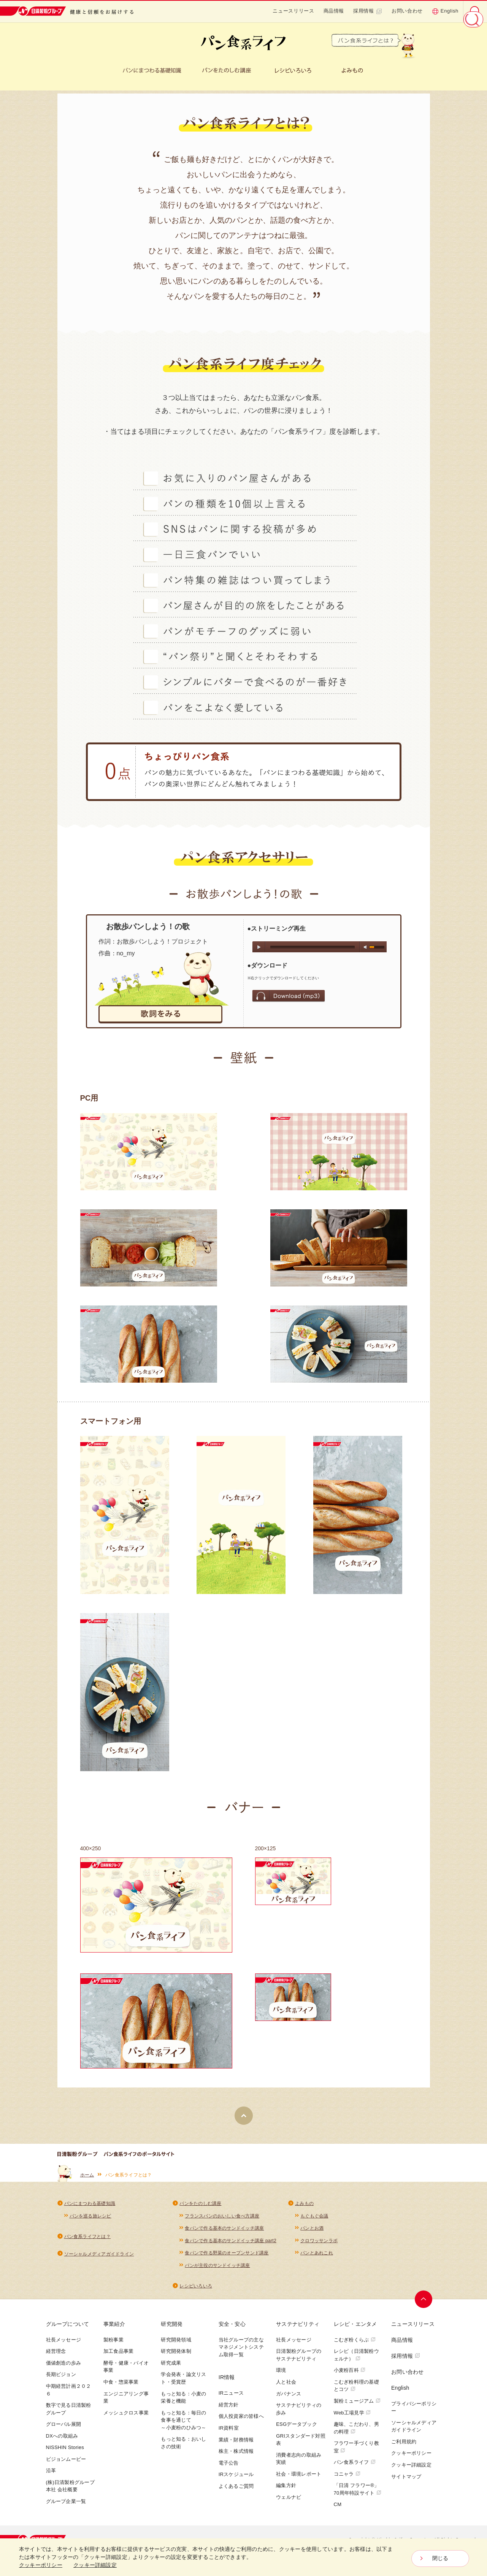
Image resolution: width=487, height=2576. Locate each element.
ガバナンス (288, 2399)
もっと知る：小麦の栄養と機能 (183, 2402)
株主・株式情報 (236, 2456)
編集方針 (286, 2490)
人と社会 (286, 2387)
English (445, 11)
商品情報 (334, 11)
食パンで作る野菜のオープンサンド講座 (226, 2257)
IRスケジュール (236, 2479)
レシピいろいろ (195, 2291)
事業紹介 (114, 2329)
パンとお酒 (312, 2232)
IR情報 (227, 2382)
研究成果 (171, 2368)
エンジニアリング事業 (126, 2402)
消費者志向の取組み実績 (298, 2463)
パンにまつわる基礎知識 (90, 2207)
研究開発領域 (176, 2345)
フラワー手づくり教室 (356, 2452)
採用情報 (367, 11)
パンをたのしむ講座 (200, 2207)
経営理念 (56, 2356)
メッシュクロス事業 (126, 2418)
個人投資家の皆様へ (241, 2421)
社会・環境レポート (298, 2479)
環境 (281, 2375)
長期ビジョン (61, 2379)
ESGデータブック (296, 2429)
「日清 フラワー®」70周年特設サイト (357, 2494)
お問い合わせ (407, 11)
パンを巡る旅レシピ (90, 2219)
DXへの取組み (62, 2441)
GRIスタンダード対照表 (300, 2444)
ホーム (87, 2178)
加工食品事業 (118, 2356)
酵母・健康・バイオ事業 (126, 2371)
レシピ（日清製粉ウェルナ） (356, 2360)
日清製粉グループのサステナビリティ (298, 2360)
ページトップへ (425, 2304)
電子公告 (229, 2468)
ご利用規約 (403, 2446)
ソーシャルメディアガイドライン (99, 2258)
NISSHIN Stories (65, 2452)
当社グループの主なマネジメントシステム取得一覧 (241, 2352)
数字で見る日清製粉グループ (68, 2414)
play (258, 949)
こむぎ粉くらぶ (355, 2345)
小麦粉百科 (350, 2375)
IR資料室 (229, 2433)
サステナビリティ (297, 2329)
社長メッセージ (63, 2345)
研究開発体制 (176, 2356)
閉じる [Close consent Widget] (440, 2558)
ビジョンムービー (66, 2464)
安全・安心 (232, 2329)
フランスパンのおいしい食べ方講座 (222, 2219)
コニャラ (347, 2479)
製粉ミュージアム (357, 2406)
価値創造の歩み (63, 2368)
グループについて (67, 2329)
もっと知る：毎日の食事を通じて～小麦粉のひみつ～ (183, 2425)
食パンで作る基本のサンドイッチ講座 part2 (230, 2245)
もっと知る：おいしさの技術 (183, 2447)
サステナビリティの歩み (298, 2414)
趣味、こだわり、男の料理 (356, 2433)
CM (338, 2509)
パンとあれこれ (316, 2257)
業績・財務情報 (236, 2445)
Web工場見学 (352, 2418)
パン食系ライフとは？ (87, 2240)
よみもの (304, 2207)
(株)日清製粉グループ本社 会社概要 (70, 2491)
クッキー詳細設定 (411, 2470)
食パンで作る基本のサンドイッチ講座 (224, 2232)
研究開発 (171, 2329)
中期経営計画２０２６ (68, 2395)
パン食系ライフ (355, 2467)
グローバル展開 (63, 2429)
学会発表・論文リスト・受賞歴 (183, 2383)
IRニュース (231, 2398)
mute (366, 950)
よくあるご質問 (236, 2491)
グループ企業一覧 (66, 2506)
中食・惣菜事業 (121, 2387)
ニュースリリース (293, 11)
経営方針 (229, 2410)
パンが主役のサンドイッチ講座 (217, 2270)
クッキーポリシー (411, 2458)
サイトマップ (406, 2481)
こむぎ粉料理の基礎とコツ (356, 2390)
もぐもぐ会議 (314, 2219)
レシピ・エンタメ (355, 2329)
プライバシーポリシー (413, 2412)
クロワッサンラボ (319, 2245)
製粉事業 (113, 2345)
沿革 (51, 2475)
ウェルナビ (288, 2502)
